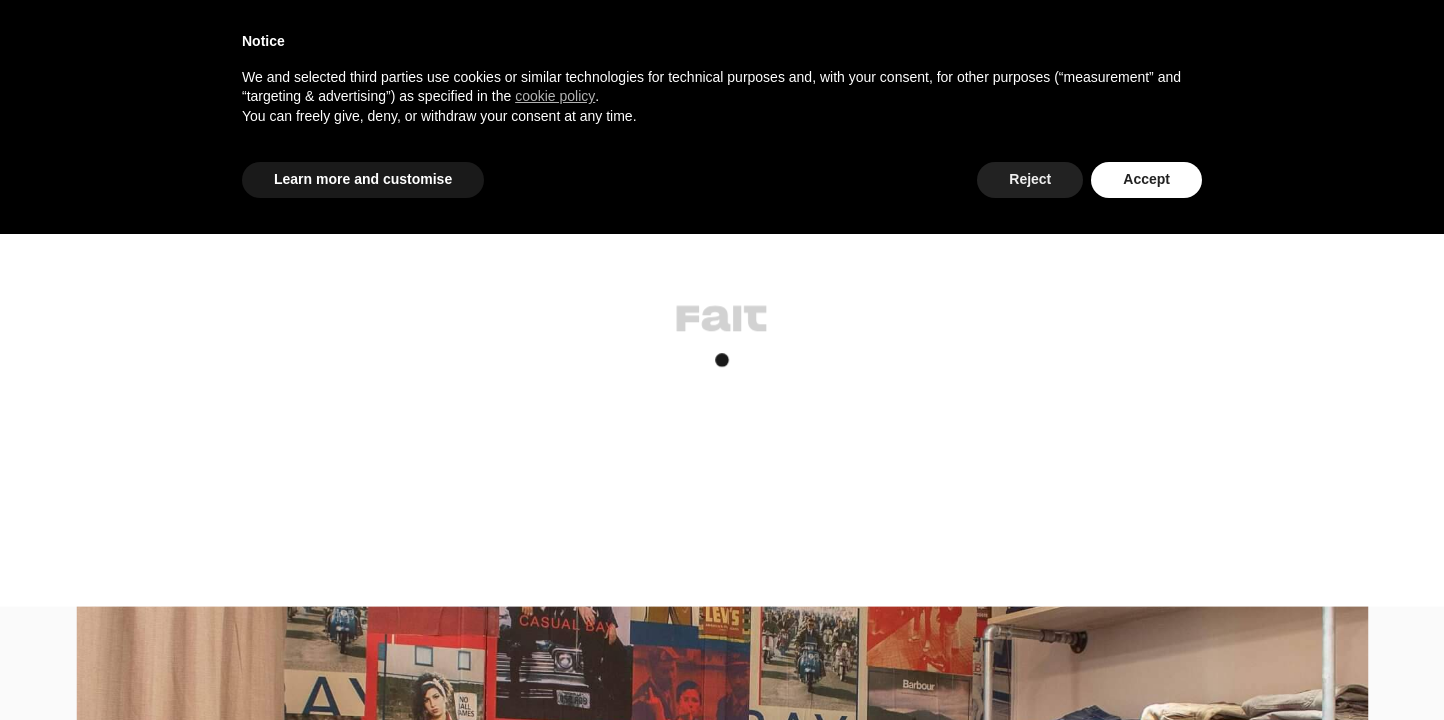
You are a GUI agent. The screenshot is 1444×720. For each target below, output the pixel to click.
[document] (722, 95)
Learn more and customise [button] (363, 179)
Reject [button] (1030, 179)
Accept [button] (1146, 179)
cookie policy (555, 96)
